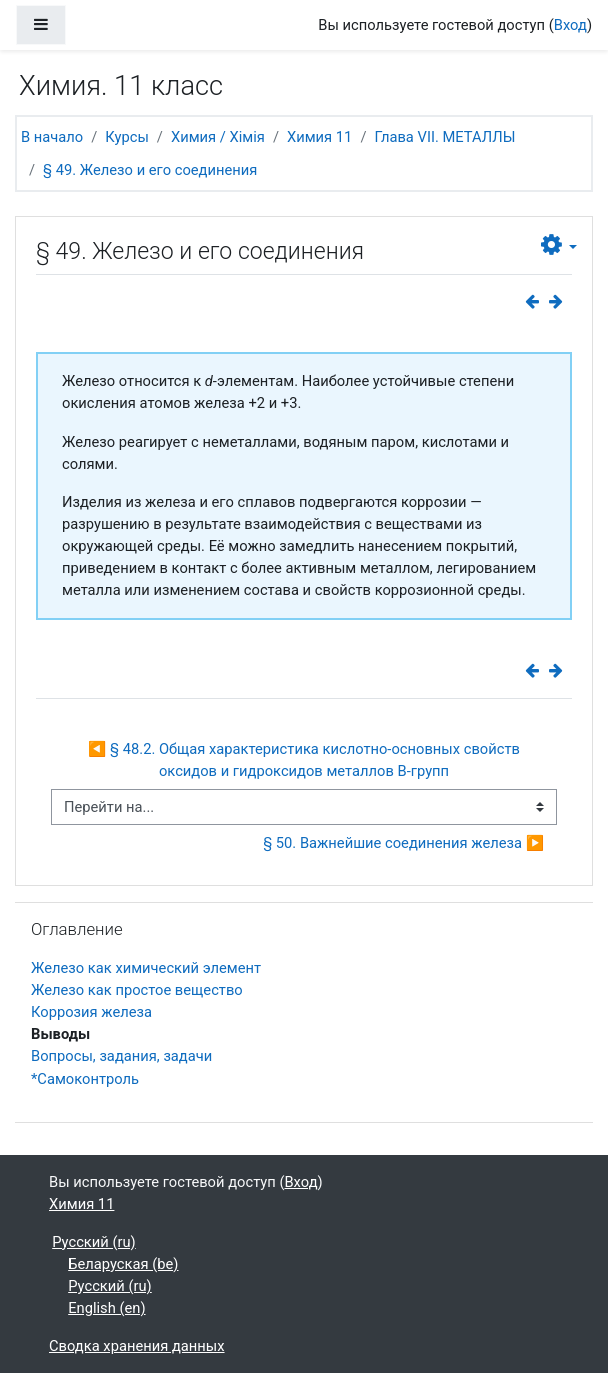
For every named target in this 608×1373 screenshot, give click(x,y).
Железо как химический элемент (146, 968)
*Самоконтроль (85, 1079)
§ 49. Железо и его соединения (150, 170)
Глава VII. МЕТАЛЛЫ (444, 137)
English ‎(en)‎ (106, 1308)
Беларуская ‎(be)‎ (123, 1264)
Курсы (127, 137)
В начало (52, 137)
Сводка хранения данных (137, 1346)
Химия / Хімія (218, 137)
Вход (570, 25)
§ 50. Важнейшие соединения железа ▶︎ (403, 843)
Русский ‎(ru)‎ (94, 1242)
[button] (559, 245)
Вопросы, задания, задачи (121, 1056)
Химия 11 (319, 137)
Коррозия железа (91, 1012)
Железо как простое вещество (137, 990)
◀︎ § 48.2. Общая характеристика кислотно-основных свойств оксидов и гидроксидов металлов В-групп (306, 760)
